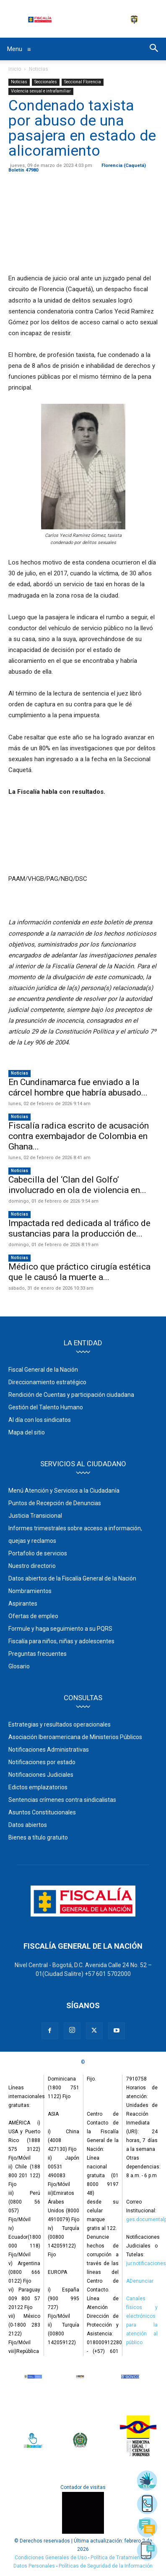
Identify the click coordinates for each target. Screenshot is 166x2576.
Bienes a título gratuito (38, 1837)
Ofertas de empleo (33, 1616)
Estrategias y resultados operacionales (59, 1724)
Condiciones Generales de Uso (51, 2558)
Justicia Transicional (35, 1515)
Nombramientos (30, 1591)
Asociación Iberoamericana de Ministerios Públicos (75, 1737)
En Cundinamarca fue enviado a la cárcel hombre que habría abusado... (78, 1087)
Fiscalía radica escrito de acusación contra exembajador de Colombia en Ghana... (78, 1136)
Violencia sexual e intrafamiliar (41, 91)
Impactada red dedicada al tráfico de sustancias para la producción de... (79, 1228)
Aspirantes (22, 1603)
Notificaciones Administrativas (48, 1749)
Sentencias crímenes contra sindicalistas (62, 1799)
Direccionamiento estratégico (47, 1382)
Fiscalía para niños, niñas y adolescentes (61, 1641)
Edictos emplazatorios (37, 1787)
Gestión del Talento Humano (45, 1407)
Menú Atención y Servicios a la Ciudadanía (63, 1490)
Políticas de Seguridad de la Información (106, 2566)
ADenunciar (139, 2281)
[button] (154, 49)
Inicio (14, 69)
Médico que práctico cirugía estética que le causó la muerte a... (79, 1272)
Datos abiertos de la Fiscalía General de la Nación (72, 1578)
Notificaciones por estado (41, 1762)
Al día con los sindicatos (39, 1419)
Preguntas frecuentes (37, 1653)
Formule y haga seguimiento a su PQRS (60, 1628)
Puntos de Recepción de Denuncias (54, 1503)
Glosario (19, 1666)
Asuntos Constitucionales (42, 1812)
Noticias (38, 69)
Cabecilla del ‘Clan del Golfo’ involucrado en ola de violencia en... (77, 1185)
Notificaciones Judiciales (40, 1774)
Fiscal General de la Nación (43, 1369)
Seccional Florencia (82, 82)
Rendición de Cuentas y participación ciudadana (71, 1394)
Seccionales (45, 82)
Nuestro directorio (32, 1566)
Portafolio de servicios (37, 1553)
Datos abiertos (27, 1825)
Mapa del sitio (26, 1432)
